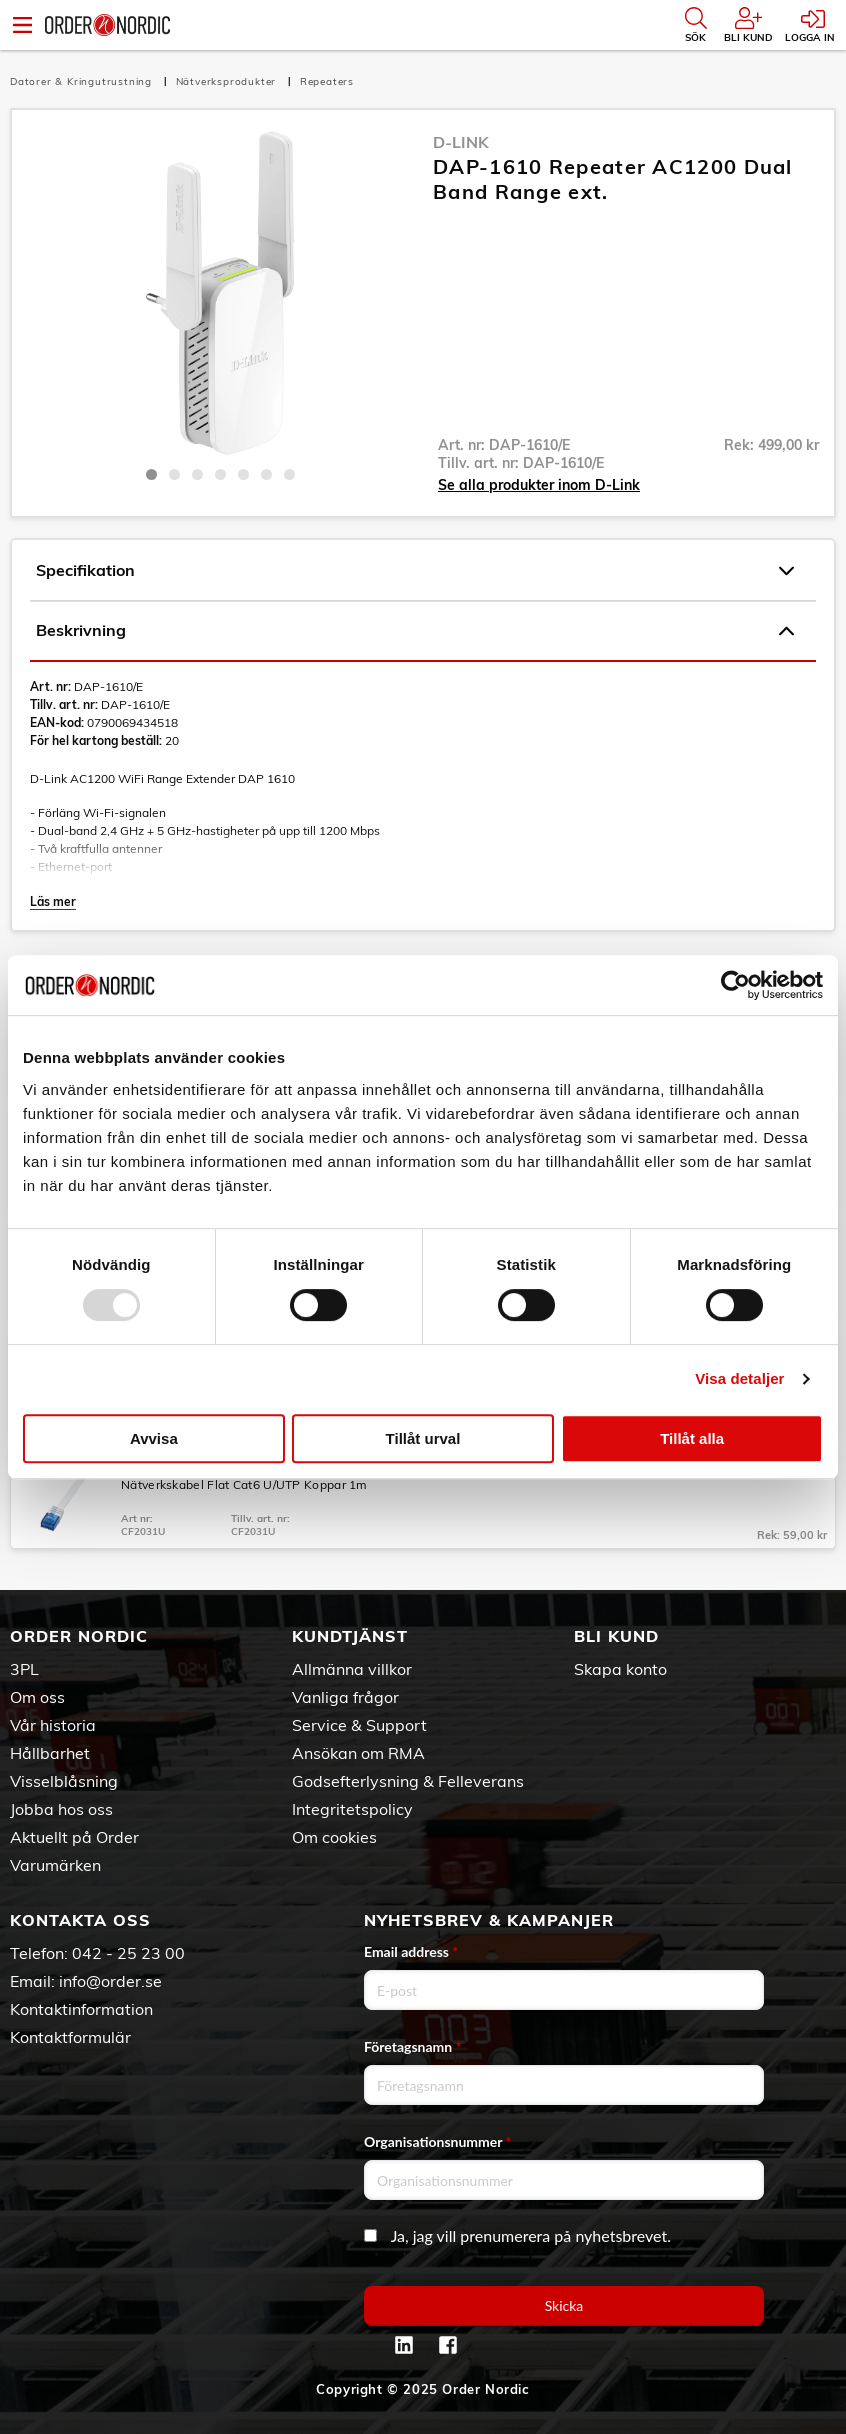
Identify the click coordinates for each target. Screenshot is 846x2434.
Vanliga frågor (345, 1697)
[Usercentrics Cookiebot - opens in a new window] (735, 985)
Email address (411, 1951)
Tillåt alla (692, 1438)
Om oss (37, 1697)
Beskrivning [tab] (415, 631)
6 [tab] (266, 474)
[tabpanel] (220, 293)
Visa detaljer (739, 1378)
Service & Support (359, 1725)
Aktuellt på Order (74, 1837)
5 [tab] (243, 474)
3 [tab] (197, 474)
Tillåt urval (423, 1438)
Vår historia (53, 1725)
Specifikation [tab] (415, 571)
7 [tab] (289, 474)
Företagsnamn (413, 2046)
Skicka (564, 2305)
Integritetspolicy (352, 1809)
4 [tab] (220, 474)
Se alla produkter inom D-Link (539, 485)
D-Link (461, 142)
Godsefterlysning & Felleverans (408, 1781)
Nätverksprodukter (228, 81)
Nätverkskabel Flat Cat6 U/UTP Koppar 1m (244, 1484)
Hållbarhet (50, 1753)
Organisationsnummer (438, 2141)
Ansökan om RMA (358, 1753)
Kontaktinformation (81, 2009)
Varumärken (55, 1865)
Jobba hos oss (61, 1809)
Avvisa (154, 1438)
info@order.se (110, 1981)
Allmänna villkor (352, 1669)
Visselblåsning (64, 1781)
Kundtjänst (350, 1636)
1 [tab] (151, 474)
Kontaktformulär (70, 2037)
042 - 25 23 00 (128, 1953)
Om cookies (334, 1837)
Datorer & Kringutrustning (83, 81)
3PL (24, 1669)
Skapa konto (620, 1669)
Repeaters (327, 81)
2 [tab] (174, 474)
